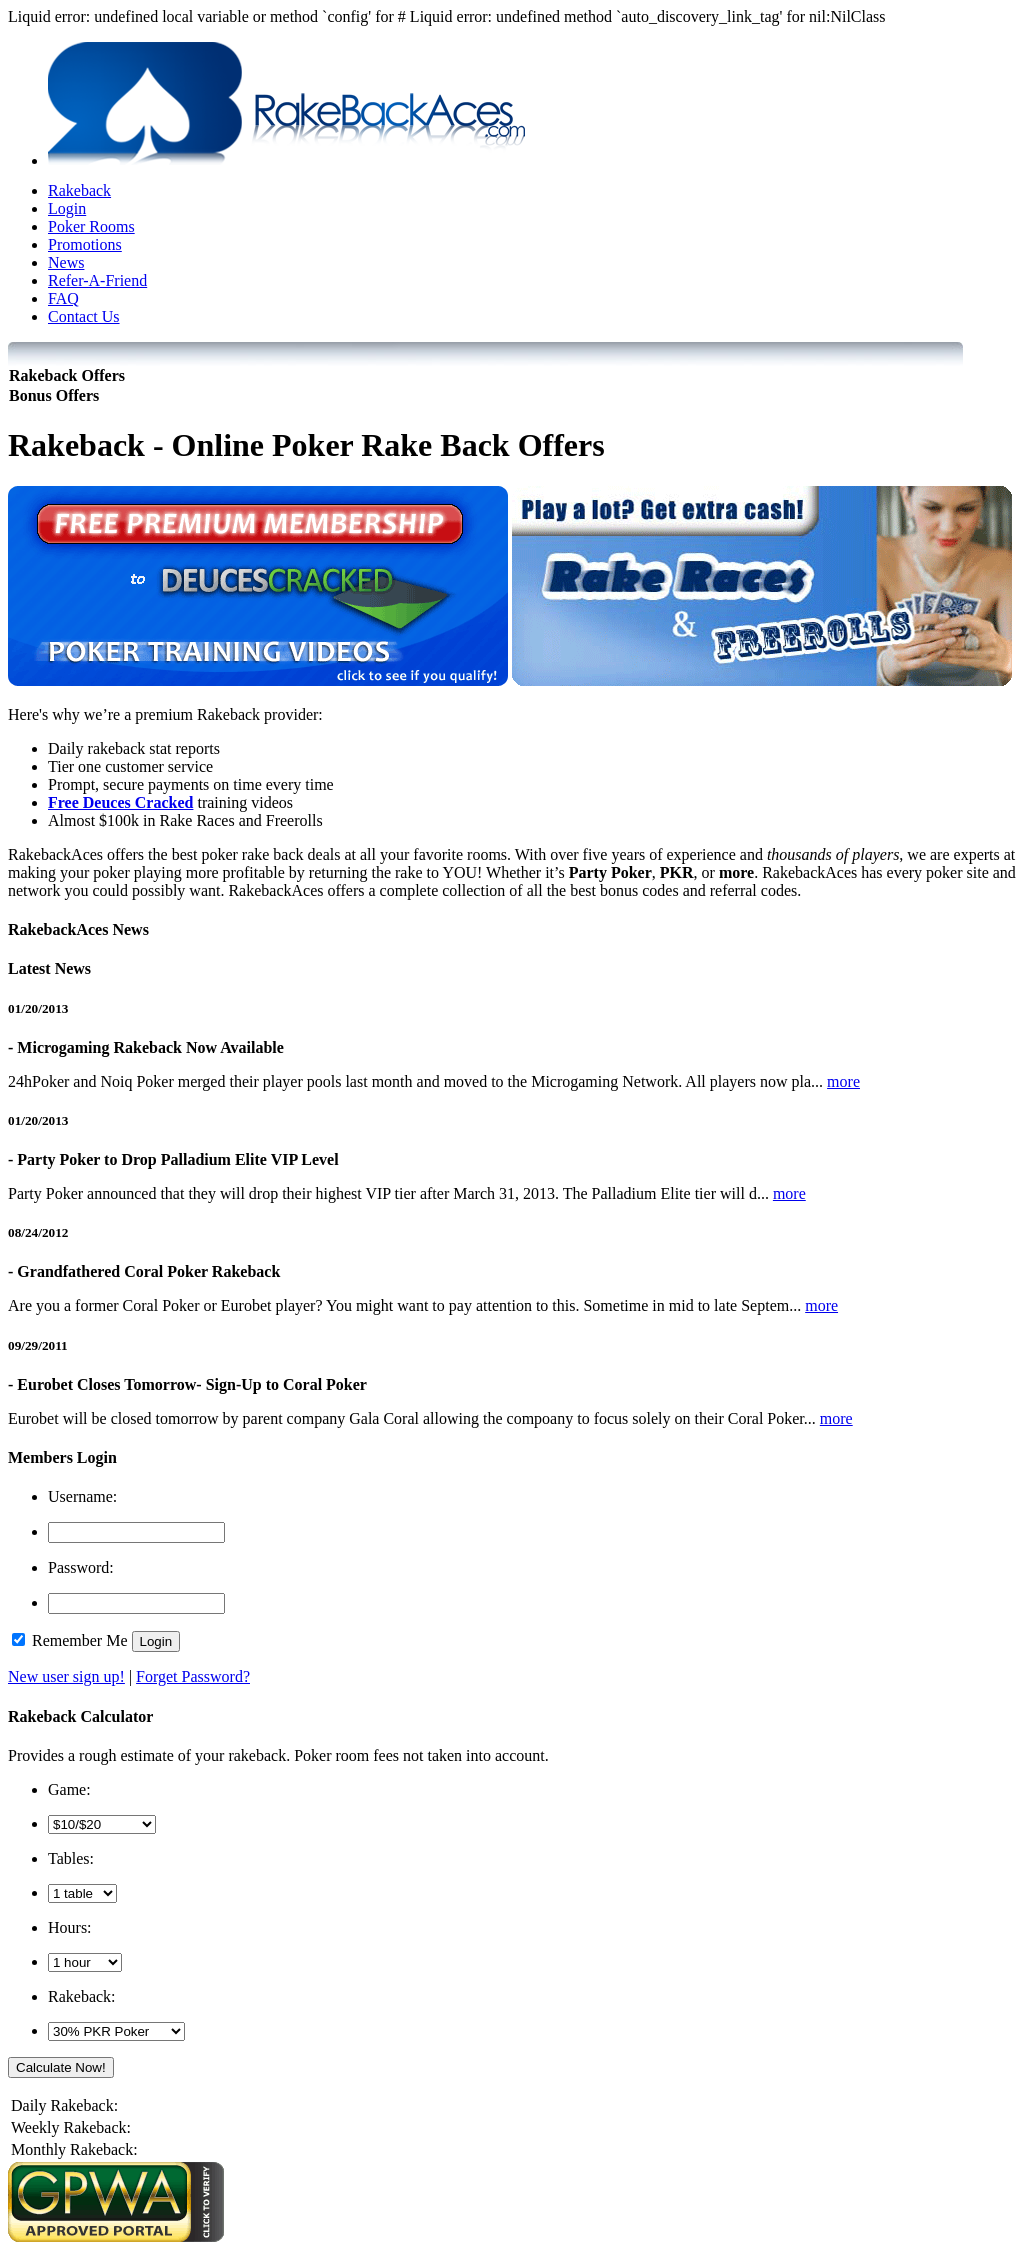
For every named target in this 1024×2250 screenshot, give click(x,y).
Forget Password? (193, 1676)
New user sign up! (66, 1676)
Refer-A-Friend (97, 280)
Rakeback (79, 190)
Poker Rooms (91, 226)
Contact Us (84, 316)
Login (67, 208)
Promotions (85, 244)
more (843, 1081)
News (66, 262)
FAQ (63, 298)
